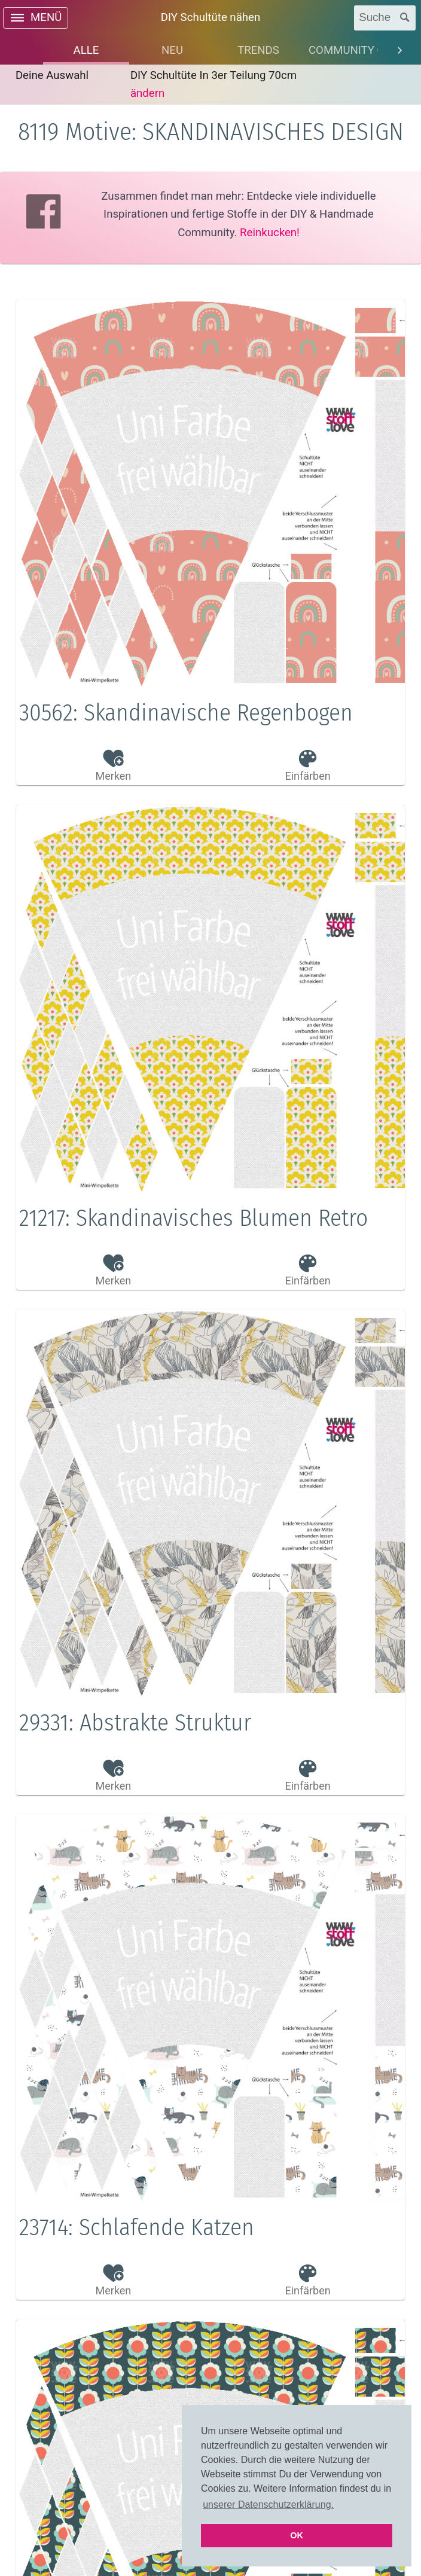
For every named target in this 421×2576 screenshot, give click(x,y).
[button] (210, 718)
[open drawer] (35, 18)
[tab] (86, 50)
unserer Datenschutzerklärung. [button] (268, 2504)
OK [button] (296, 2535)
